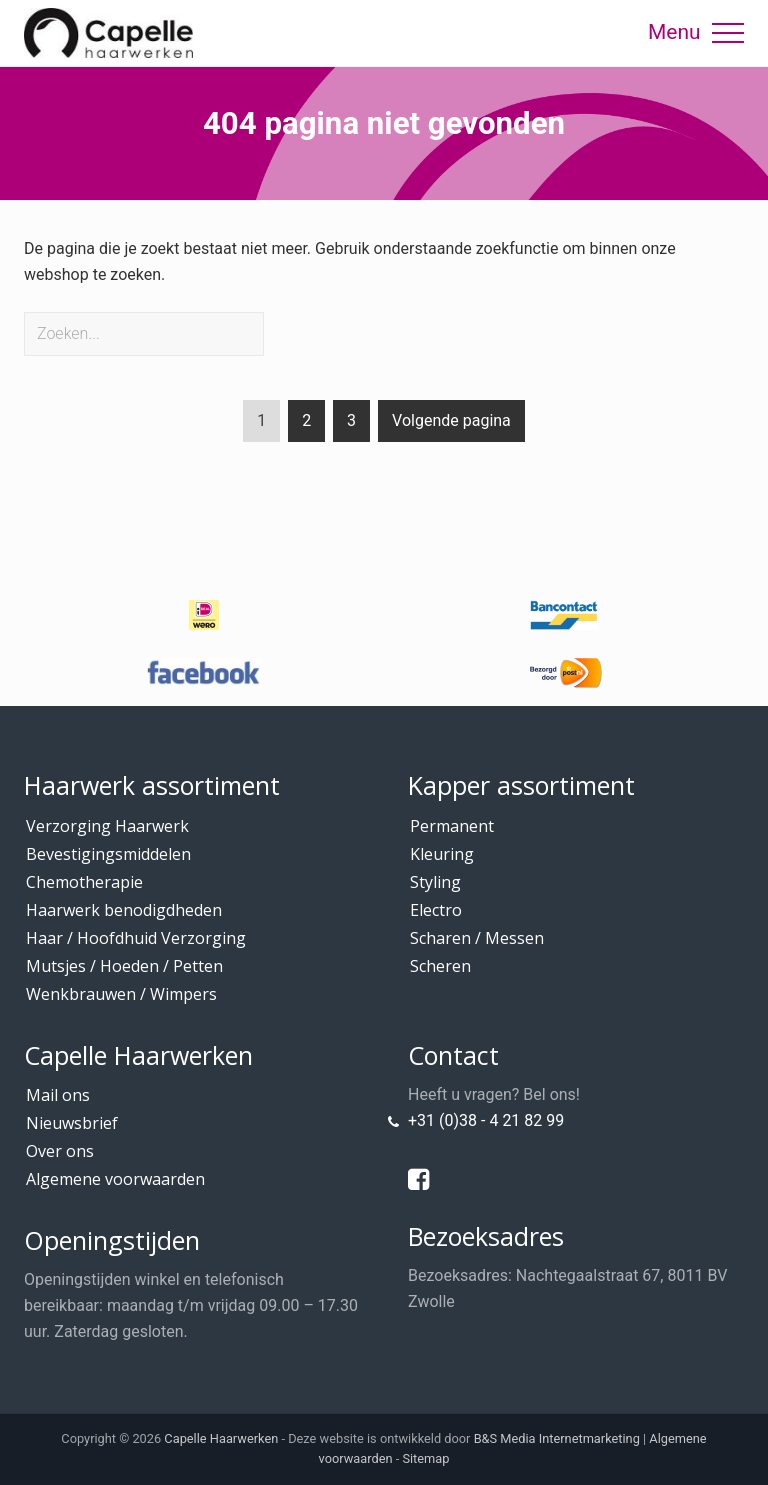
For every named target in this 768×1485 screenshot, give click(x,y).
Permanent (452, 826)
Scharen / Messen (477, 938)
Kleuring (442, 854)
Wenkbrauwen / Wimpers (121, 994)
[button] (728, 33)
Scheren (440, 966)
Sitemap (425, 1458)
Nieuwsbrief (72, 1123)
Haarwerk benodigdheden (124, 910)
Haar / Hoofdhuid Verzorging (136, 938)
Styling (435, 882)
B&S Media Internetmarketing (557, 1438)
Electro (436, 910)
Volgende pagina (451, 420)
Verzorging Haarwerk (107, 826)
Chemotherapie (84, 882)
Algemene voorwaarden (115, 1179)
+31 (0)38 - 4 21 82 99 (486, 1120)
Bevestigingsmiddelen (108, 854)
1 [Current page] (261, 424)
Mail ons (58, 1095)
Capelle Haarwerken (221, 1438)
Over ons (60, 1151)
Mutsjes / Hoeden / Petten (124, 966)
